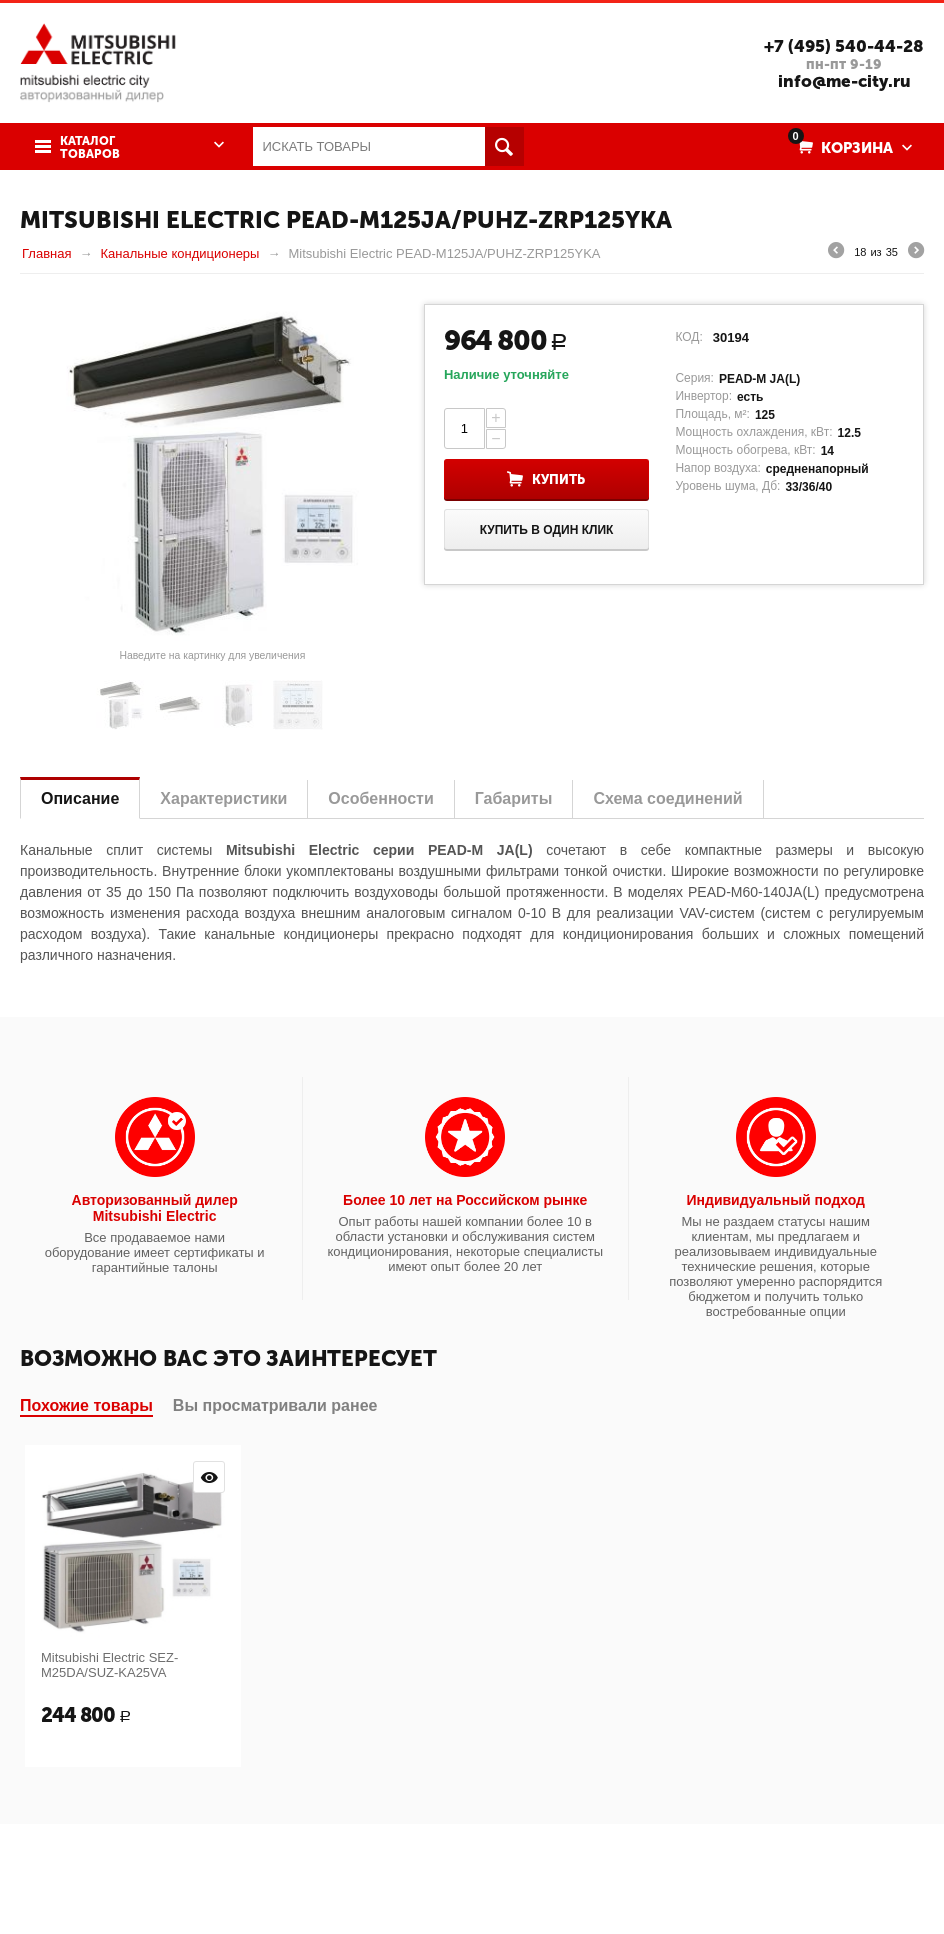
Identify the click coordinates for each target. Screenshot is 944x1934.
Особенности (380, 798)
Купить (558, 479)
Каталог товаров (90, 148)
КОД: (688, 337)
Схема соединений (667, 798)
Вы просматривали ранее (275, 1405)
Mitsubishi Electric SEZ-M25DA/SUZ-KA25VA (109, 1665)
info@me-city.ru (844, 81)
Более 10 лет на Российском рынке (465, 1200)
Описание (80, 798)
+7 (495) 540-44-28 (844, 46)
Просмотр (209, 1477)
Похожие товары (86, 1405)
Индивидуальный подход (776, 1200)
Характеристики (223, 798)
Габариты (514, 798)
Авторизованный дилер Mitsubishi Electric (155, 1208)
